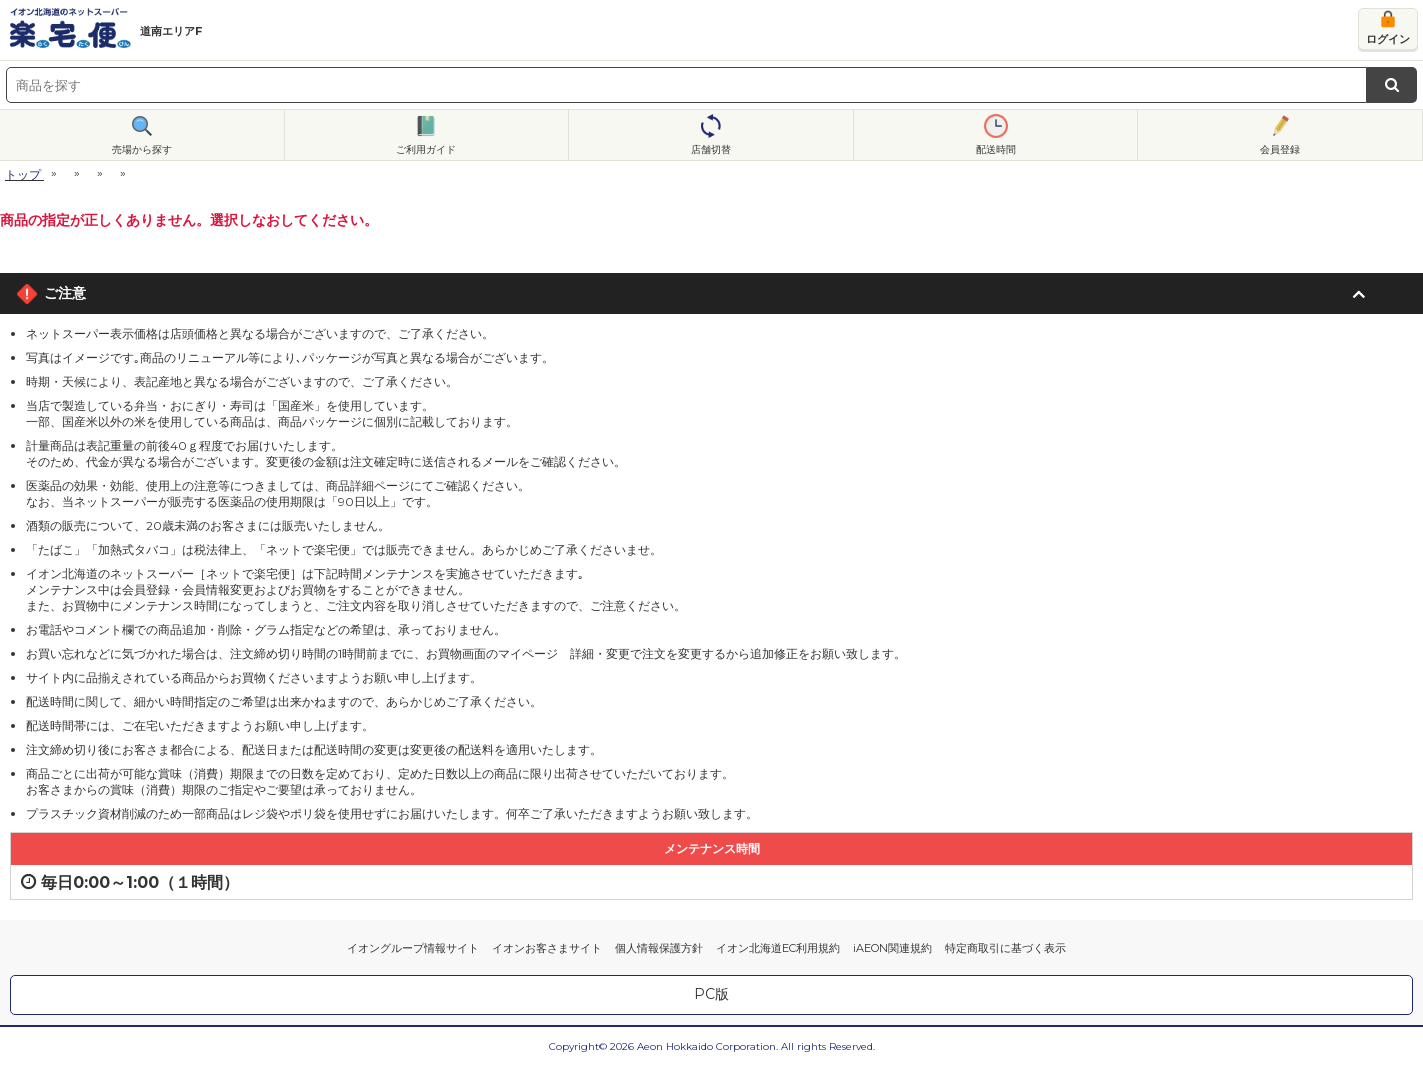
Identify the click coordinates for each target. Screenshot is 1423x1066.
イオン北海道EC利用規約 (778, 948)
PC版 (711, 994)
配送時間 (996, 149)
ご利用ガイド (426, 149)
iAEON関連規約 (892, 948)
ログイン (1388, 39)
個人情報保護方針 (659, 948)
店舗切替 (711, 149)
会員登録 (1280, 149)
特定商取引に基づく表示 (1005, 948)
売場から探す (142, 149)
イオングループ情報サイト (413, 948)
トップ (23, 174)
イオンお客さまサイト (547, 948)
